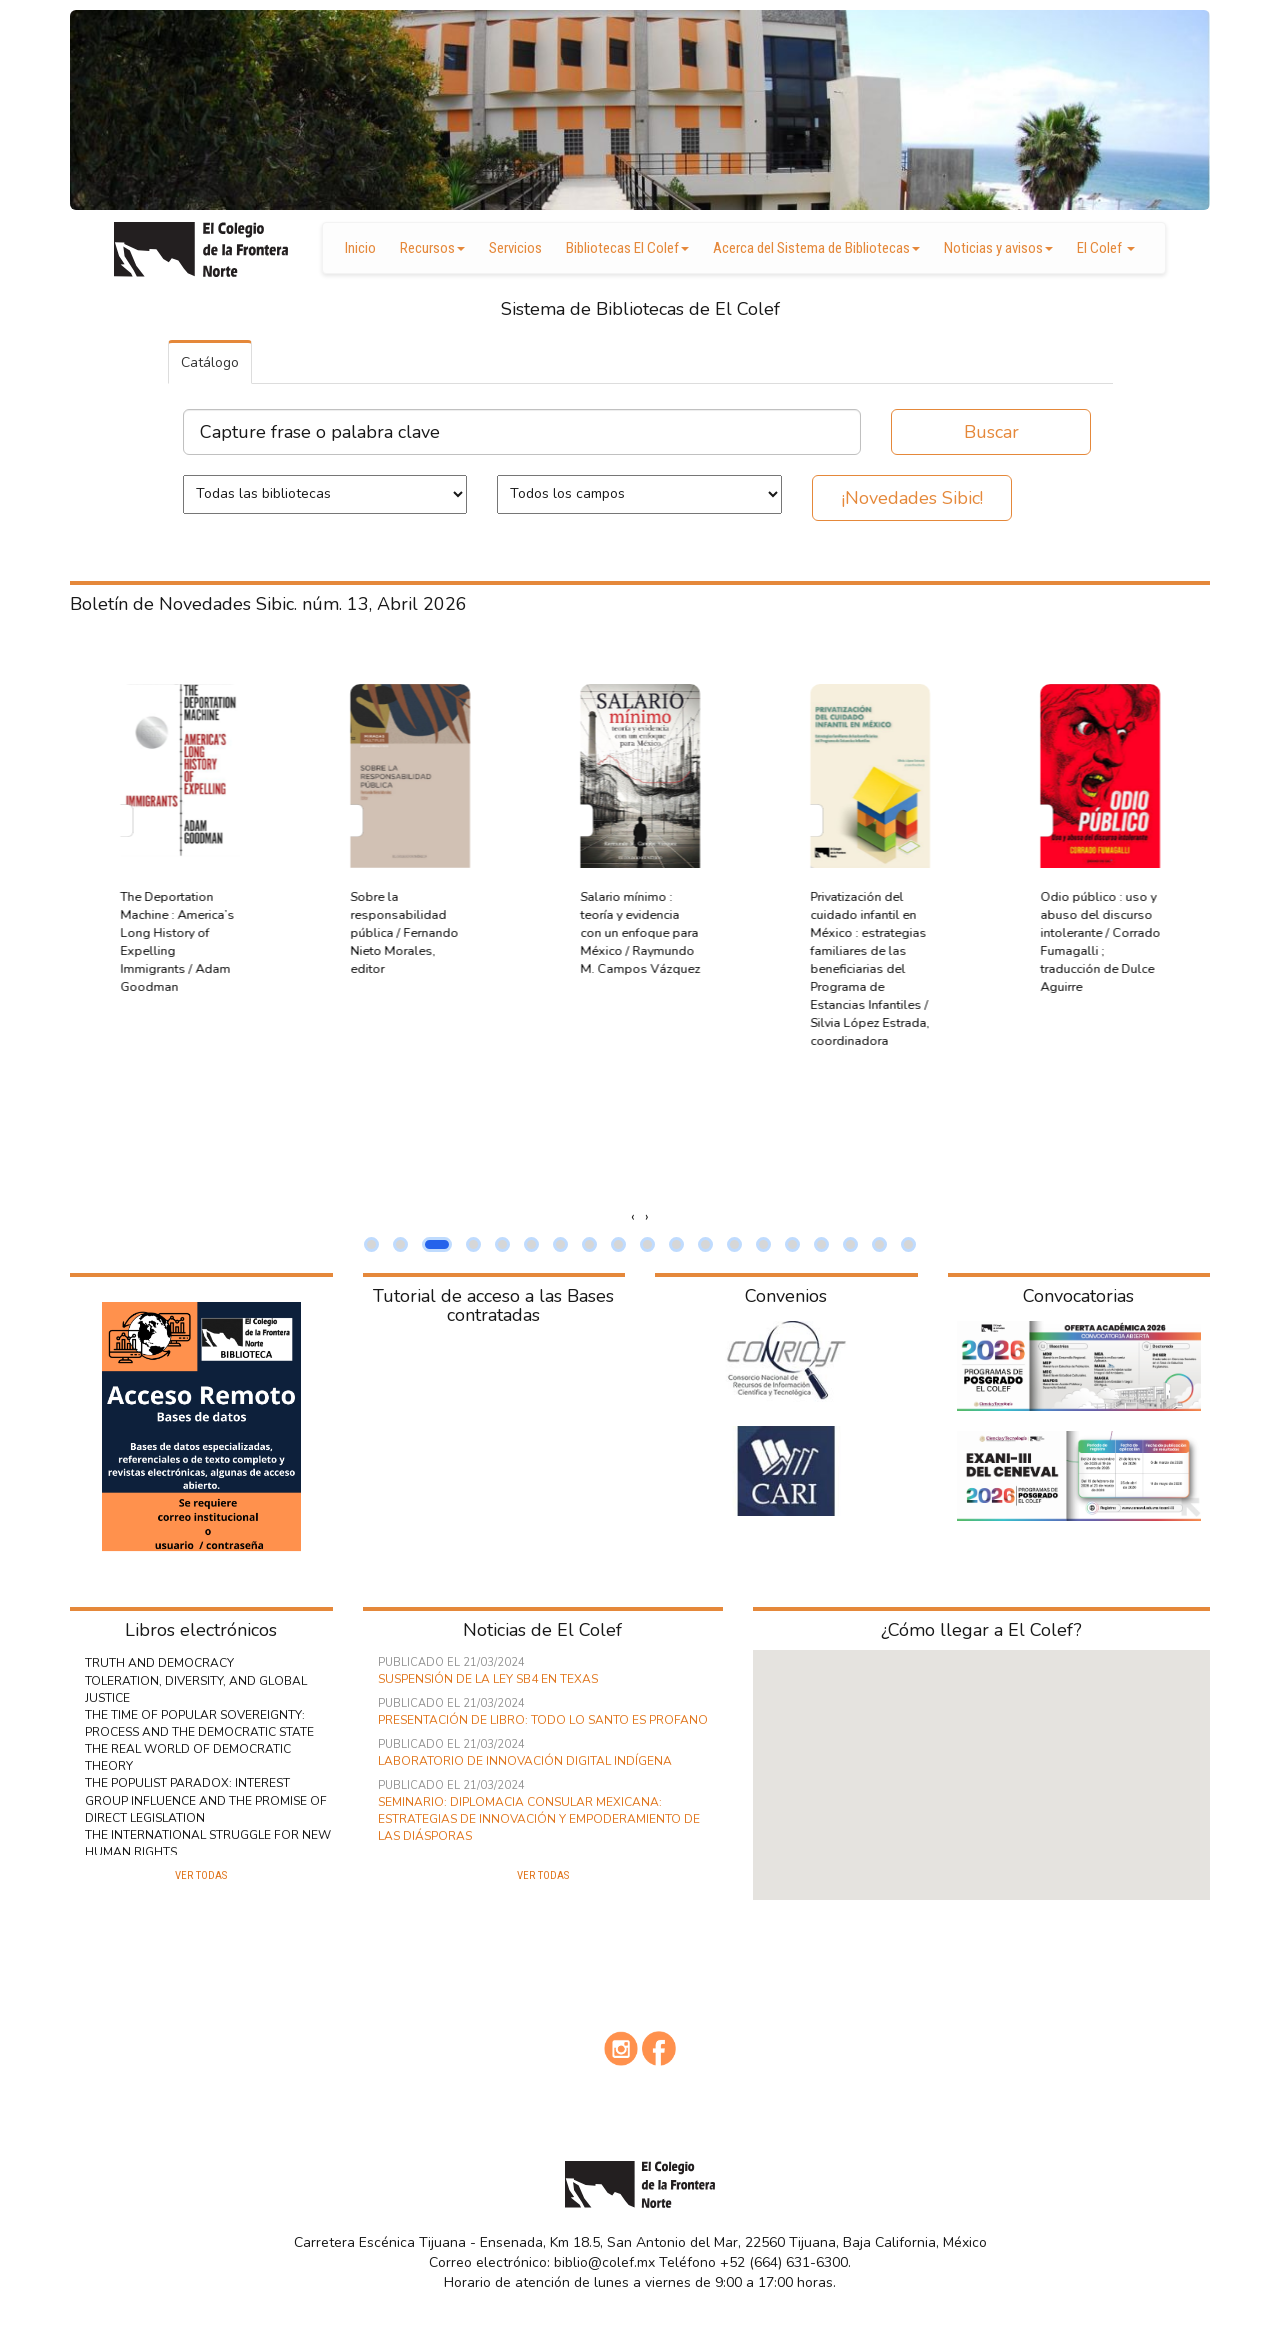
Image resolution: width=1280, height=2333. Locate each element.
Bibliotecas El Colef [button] (627, 248)
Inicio (360, 248)
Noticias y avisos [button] (998, 248)
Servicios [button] (515, 248)
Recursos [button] (432, 248)
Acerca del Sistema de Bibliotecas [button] (816, 248)
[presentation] (633, 1217)
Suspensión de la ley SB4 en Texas (488, 1679)
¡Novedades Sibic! (912, 498)
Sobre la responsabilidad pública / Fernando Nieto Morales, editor (634, 932)
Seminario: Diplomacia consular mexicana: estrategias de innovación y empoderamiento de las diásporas (539, 1819)
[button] (371, 1244)
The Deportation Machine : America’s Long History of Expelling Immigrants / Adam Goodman (407, 941)
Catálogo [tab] (210, 362)
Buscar (991, 432)
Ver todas (201, 1875)
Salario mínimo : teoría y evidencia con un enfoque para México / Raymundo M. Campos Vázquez (870, 932)
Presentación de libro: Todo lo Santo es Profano (543, 1720)
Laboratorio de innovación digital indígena (525, 1761)
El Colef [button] (1106, 248)
